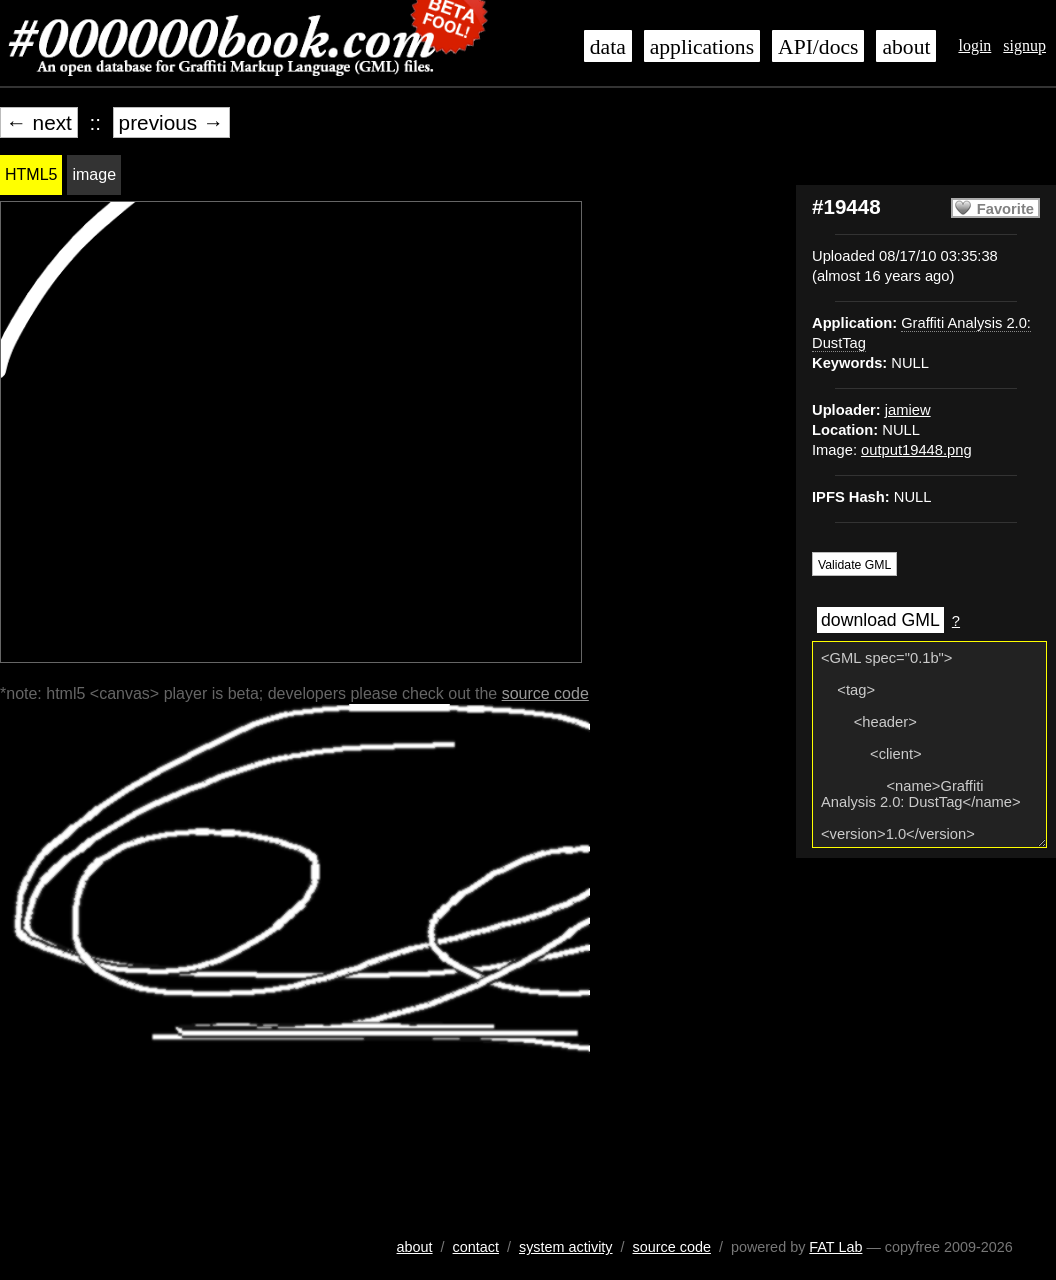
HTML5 (31, 174)
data (608, 47)
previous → (171, 122)
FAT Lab (835, 1247)
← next (39, 122)
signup (1024, 45)
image (94, 174)
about (906, 47)
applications (702, 47)
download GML (880, 620)
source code (545, 693)
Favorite (1005, 209)
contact (476, 1247)
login (974, 45)
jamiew (908, 410)
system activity (566, 1247)
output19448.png (916, 450)
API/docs (818, 47)
